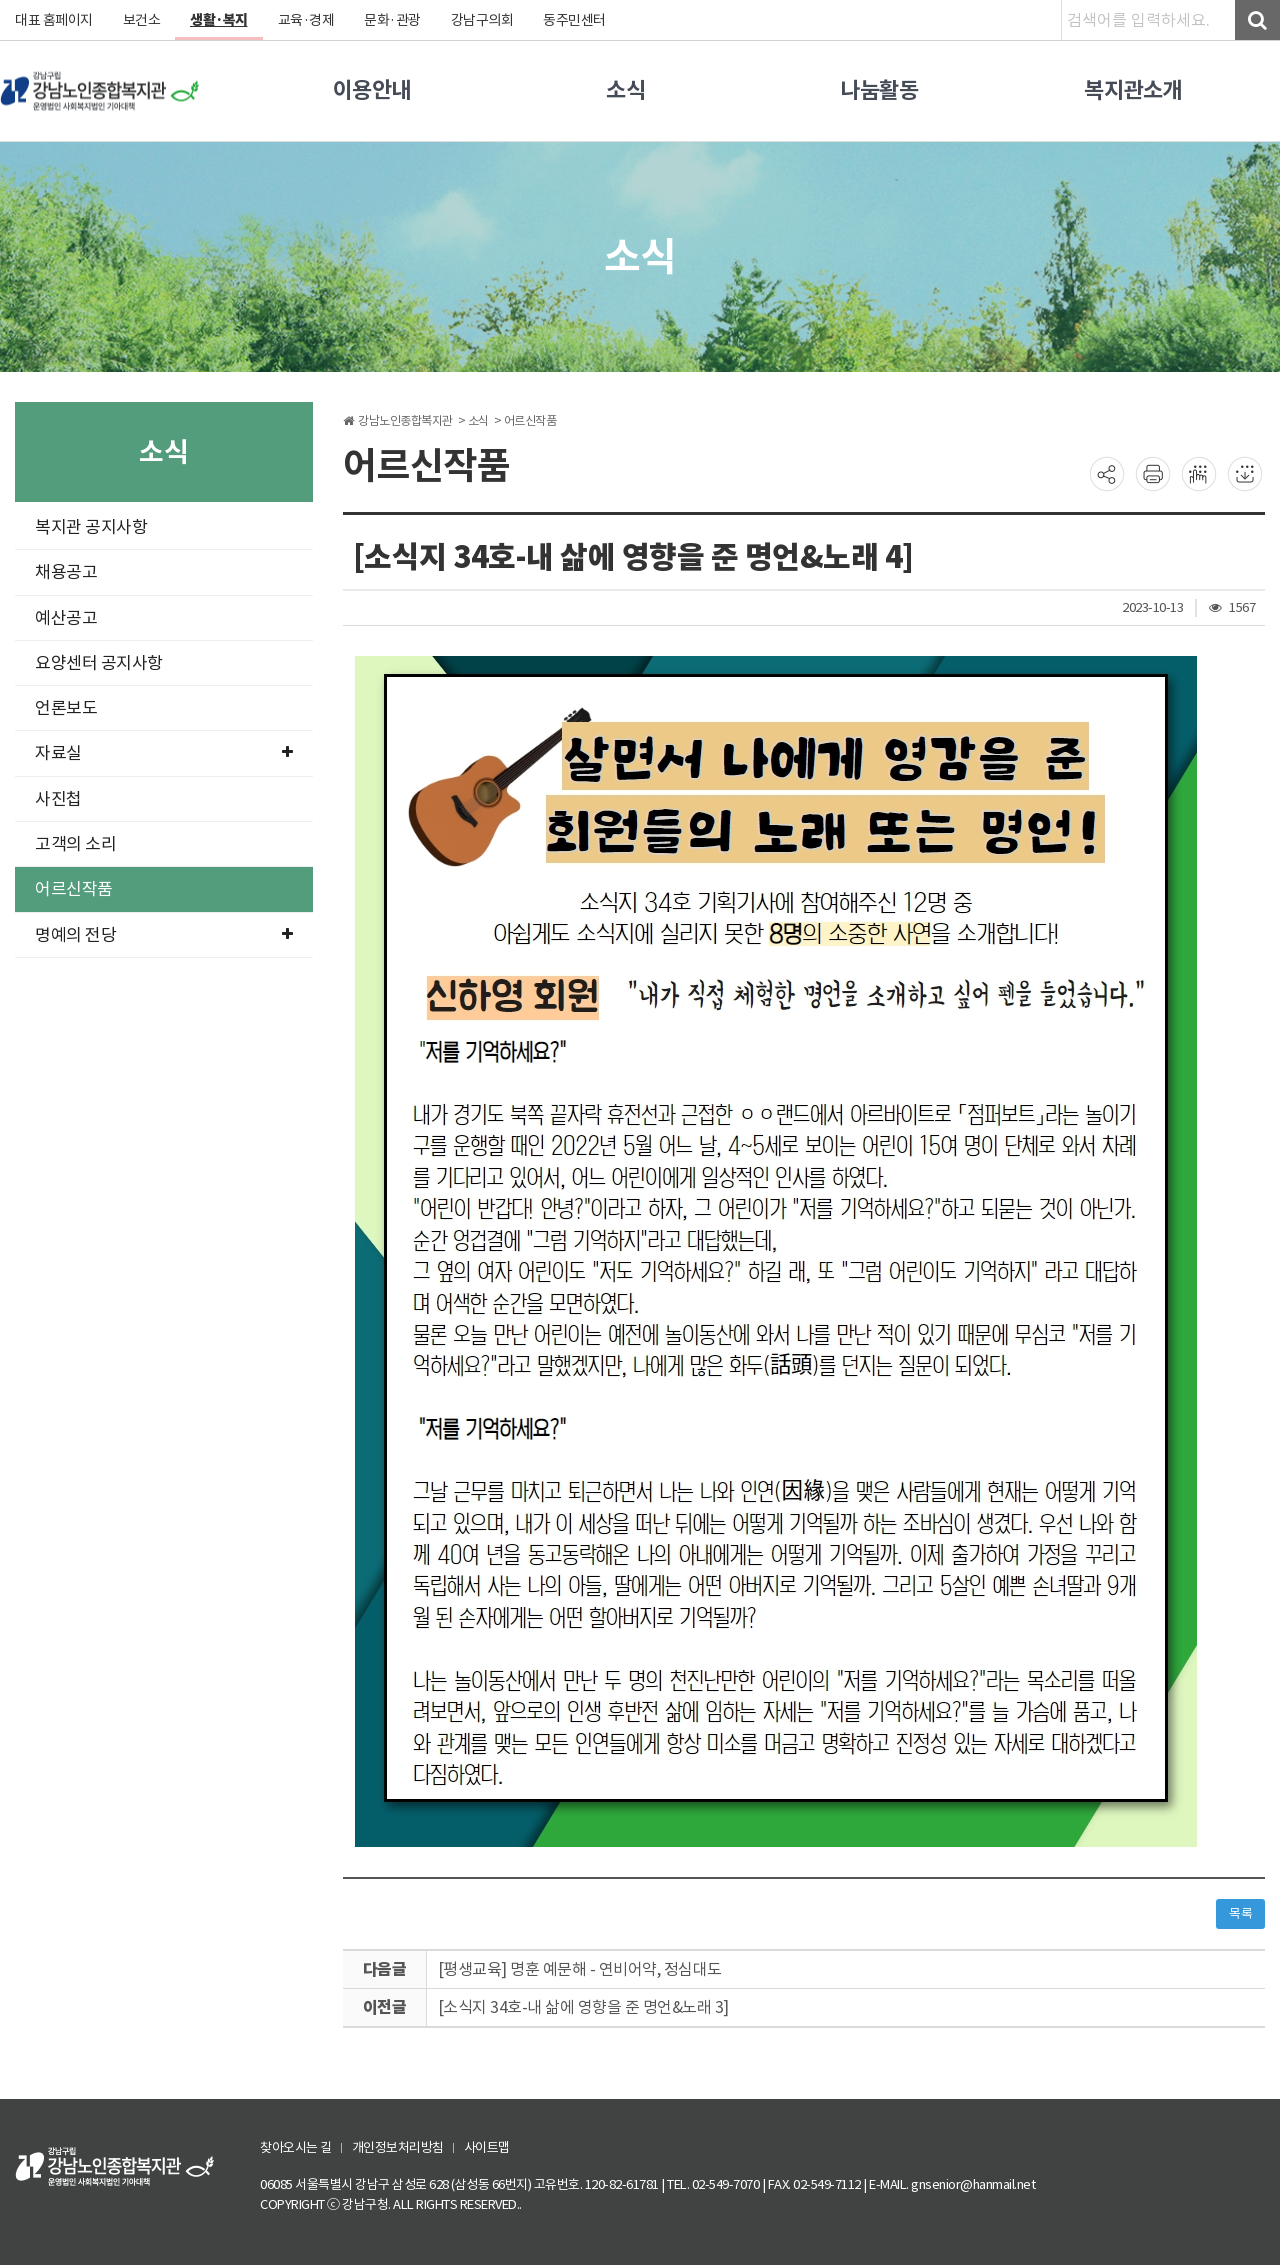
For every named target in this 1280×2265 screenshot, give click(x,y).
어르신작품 (74, 889)
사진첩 (58, 799)
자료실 (164, 753)
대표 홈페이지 (54, 20)
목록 (1240, 1913)
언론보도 (66, 708)
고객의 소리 (75, 844)
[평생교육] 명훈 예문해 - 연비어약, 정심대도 (580, 1969)
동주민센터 (574, 20)
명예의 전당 (164, 935)
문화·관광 (392, 20)
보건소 (142, 20)
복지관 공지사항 (91, 527)
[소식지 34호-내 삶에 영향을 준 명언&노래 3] (583, 2007)
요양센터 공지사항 (99, 663)
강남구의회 (482, 20)
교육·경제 (306, 20)
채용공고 (66, 572)
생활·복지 (219, 20)
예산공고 (66, 618)
